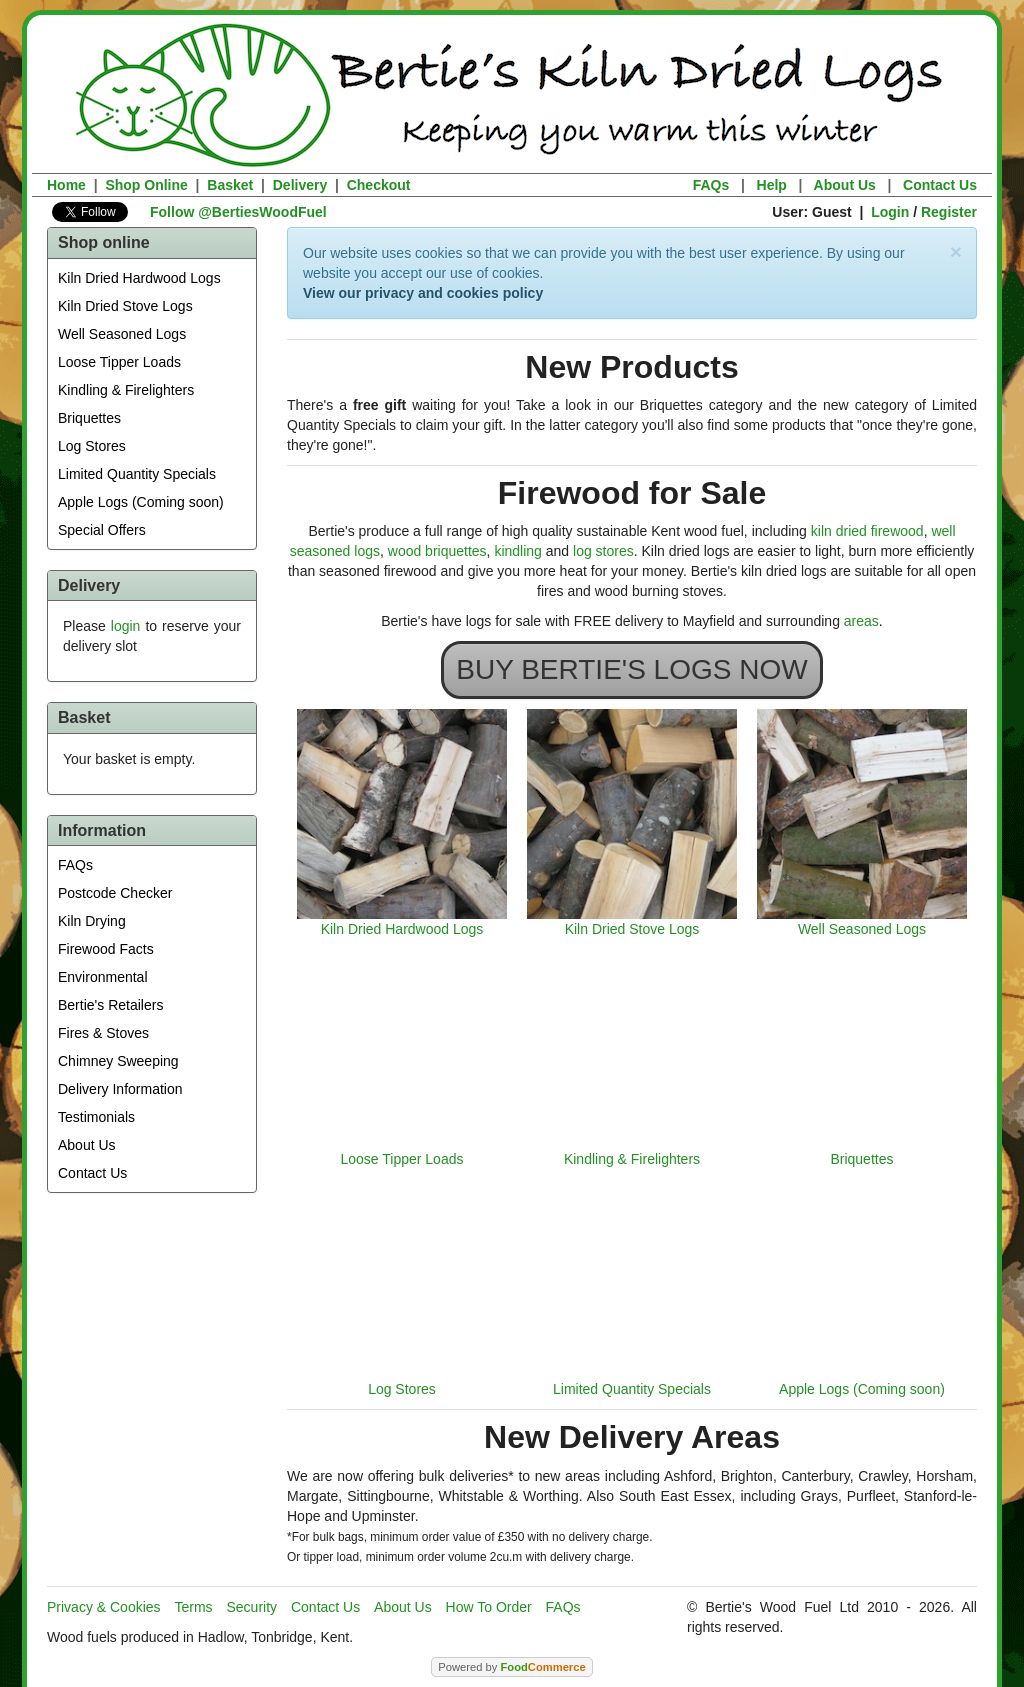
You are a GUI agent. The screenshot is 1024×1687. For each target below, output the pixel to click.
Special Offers (102, 530)
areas (861, 621)
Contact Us (940, 185)
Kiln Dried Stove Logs (125, 306)
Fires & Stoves (103, 1033)
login (126, 626)
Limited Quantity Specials (137, 474)
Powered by (511, 1667)
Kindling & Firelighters (126, 390)
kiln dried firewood (867, 531)
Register (949, 212)
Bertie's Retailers (110, 1005)
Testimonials (96, 1117)
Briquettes (89, 418)
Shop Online (146, 185)
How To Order (489, 1607)
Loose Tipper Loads (119, 362)
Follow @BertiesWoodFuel (238, 212)
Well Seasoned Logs (122, 334)
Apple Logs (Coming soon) (141, 502)
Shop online (104, 242)
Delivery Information (120, 1089)
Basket (230, 185)
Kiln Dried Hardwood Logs (139, 278)
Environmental (103, 977)
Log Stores (92, 446)
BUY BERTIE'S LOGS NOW (631, 669)
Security (252, 1607)
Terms (193, 1607)
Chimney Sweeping (118, 1061)
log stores (603, 551)
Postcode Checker (115, 893)
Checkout (379, 185)
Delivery (300, 185)
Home (66, 185)
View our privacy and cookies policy (423, 293)
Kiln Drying (92, 921)
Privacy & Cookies (104, 1607)
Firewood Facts (106, 949)
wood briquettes (437, 551)
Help (772, 185)
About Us (845, 185)
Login (890, 212)
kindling (517, 551)
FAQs (711, 185)
